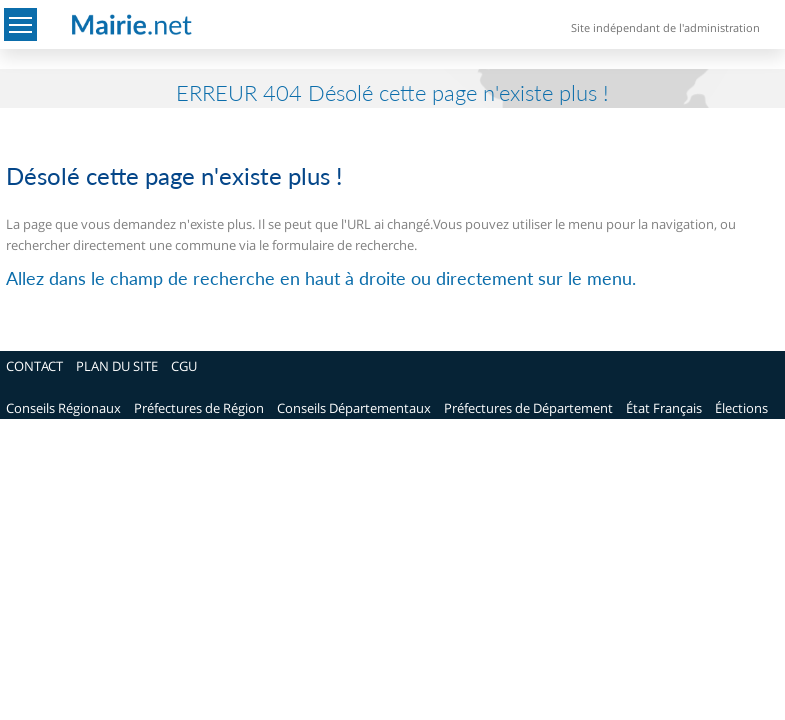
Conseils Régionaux (63, 408)
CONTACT (34, 366)
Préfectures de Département (528, 408)
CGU (184, 366)
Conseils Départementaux (354, 408)
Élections (741, 408)
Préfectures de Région (199, 408)
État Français (664, 408)
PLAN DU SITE (117, 366)
